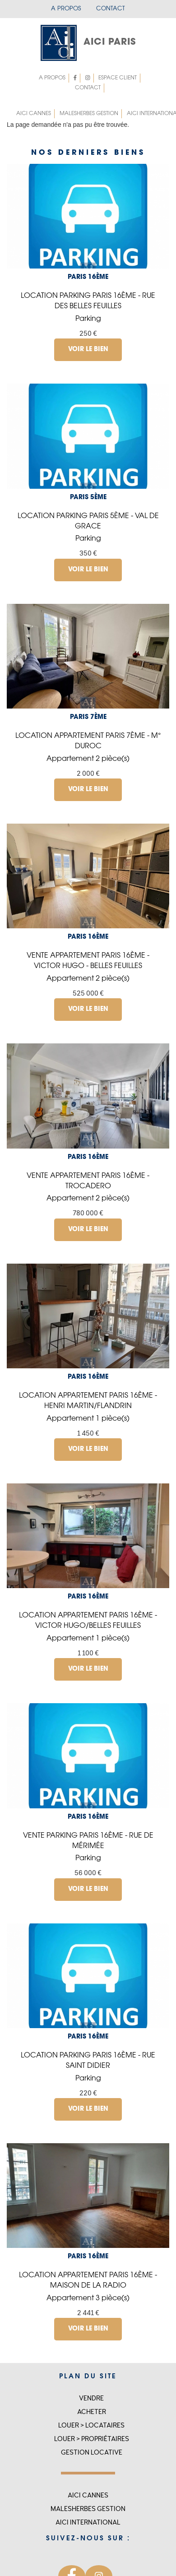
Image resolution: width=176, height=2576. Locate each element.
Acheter (91, 2412)
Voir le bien (88, 350)
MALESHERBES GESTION (89, 113)
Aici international (88, 2522)
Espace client (116, 78)
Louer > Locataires (91, 2425)
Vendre (91, 2398)
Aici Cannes (33, 113)
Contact (110, 9)
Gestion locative (91, 2452)
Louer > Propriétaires (91, 2439)
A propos (66, 9)
